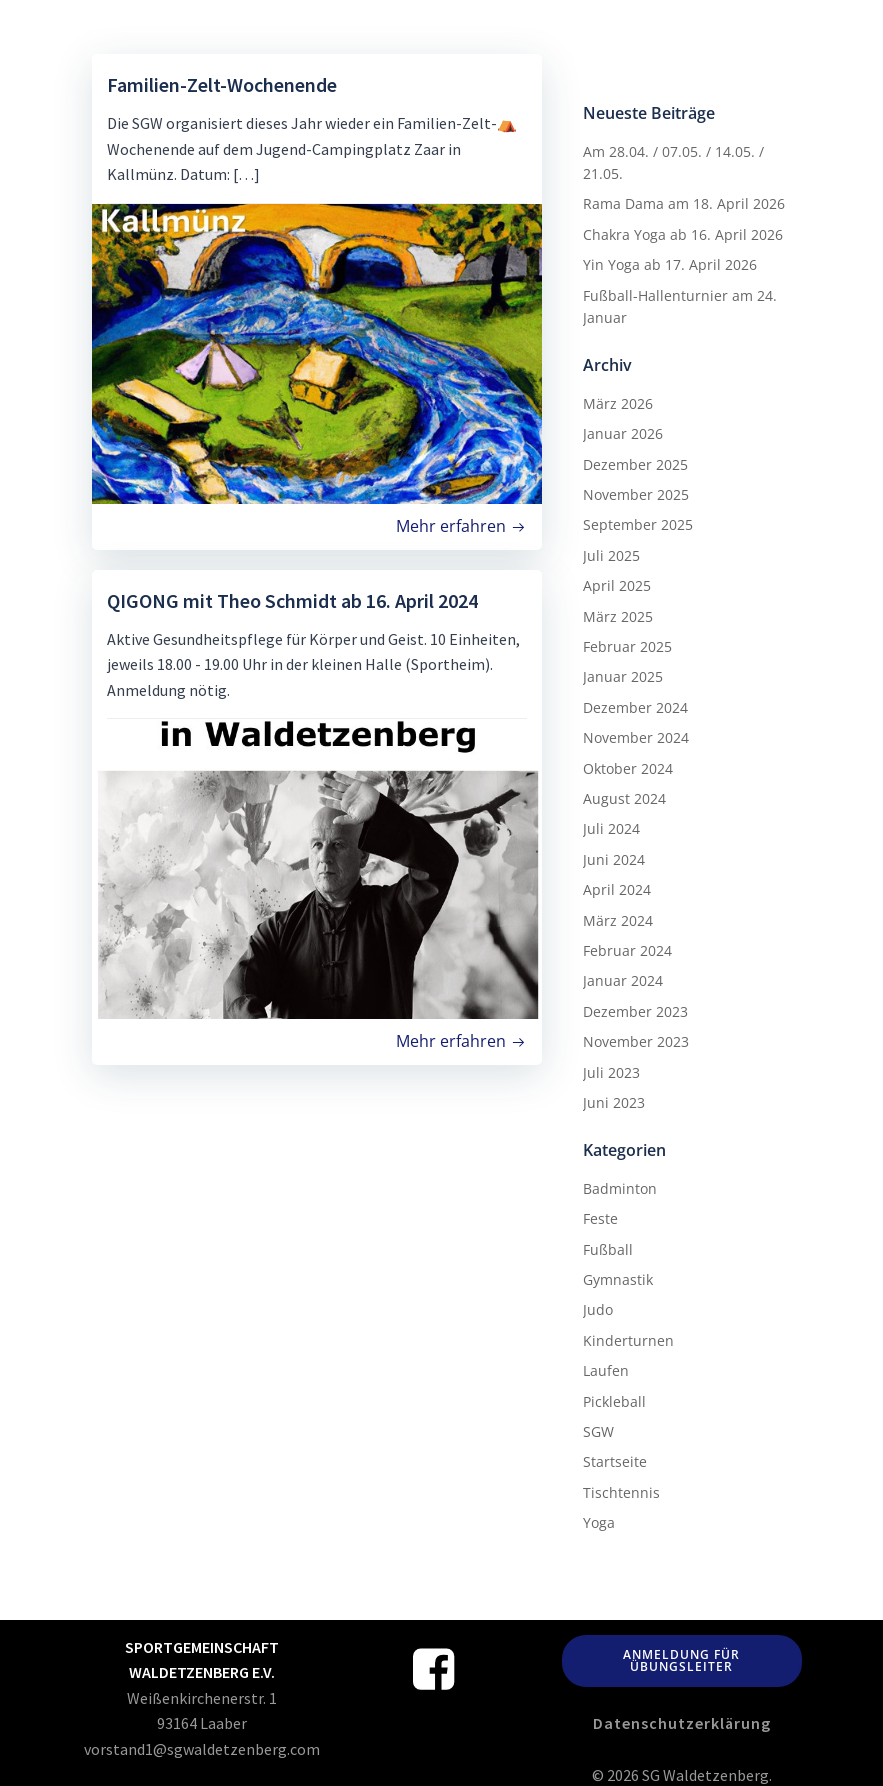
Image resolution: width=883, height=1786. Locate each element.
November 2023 (635, 1040)
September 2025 (637, 523)
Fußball (607, 1248)
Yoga (598, 1521)
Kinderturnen (627, 1339)
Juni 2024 (613, 858)
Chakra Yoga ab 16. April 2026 (682, 233)
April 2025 (616, 584)
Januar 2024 (622, 979)
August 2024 (623, 797)
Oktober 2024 (627, 767)
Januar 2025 (622, 675)
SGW (597, 1430)
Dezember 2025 (634, 463)
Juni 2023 (613, 1101)
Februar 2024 (626, 949)
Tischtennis (620, 1491)
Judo (597, 1308)
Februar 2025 (626, 645)
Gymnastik (617, 1278)
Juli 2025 (610, 554)
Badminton (619, 1187)
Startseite (614, 1460)
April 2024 (616, 888)
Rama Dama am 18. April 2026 (683, 202)
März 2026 (617, 402)
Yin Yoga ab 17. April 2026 (669, 263)
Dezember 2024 (634, 706)
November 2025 (635, 493)
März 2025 (617, 615)
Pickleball (613, 1400)
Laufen (605, 1369)
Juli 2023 (610, 1071)
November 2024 (635, 736)
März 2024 (617, 919)
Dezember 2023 (634, 1010)
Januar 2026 (622, 432)
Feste (599, 1217)
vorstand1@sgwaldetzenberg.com (202, 1747)
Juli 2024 (610, 827)
